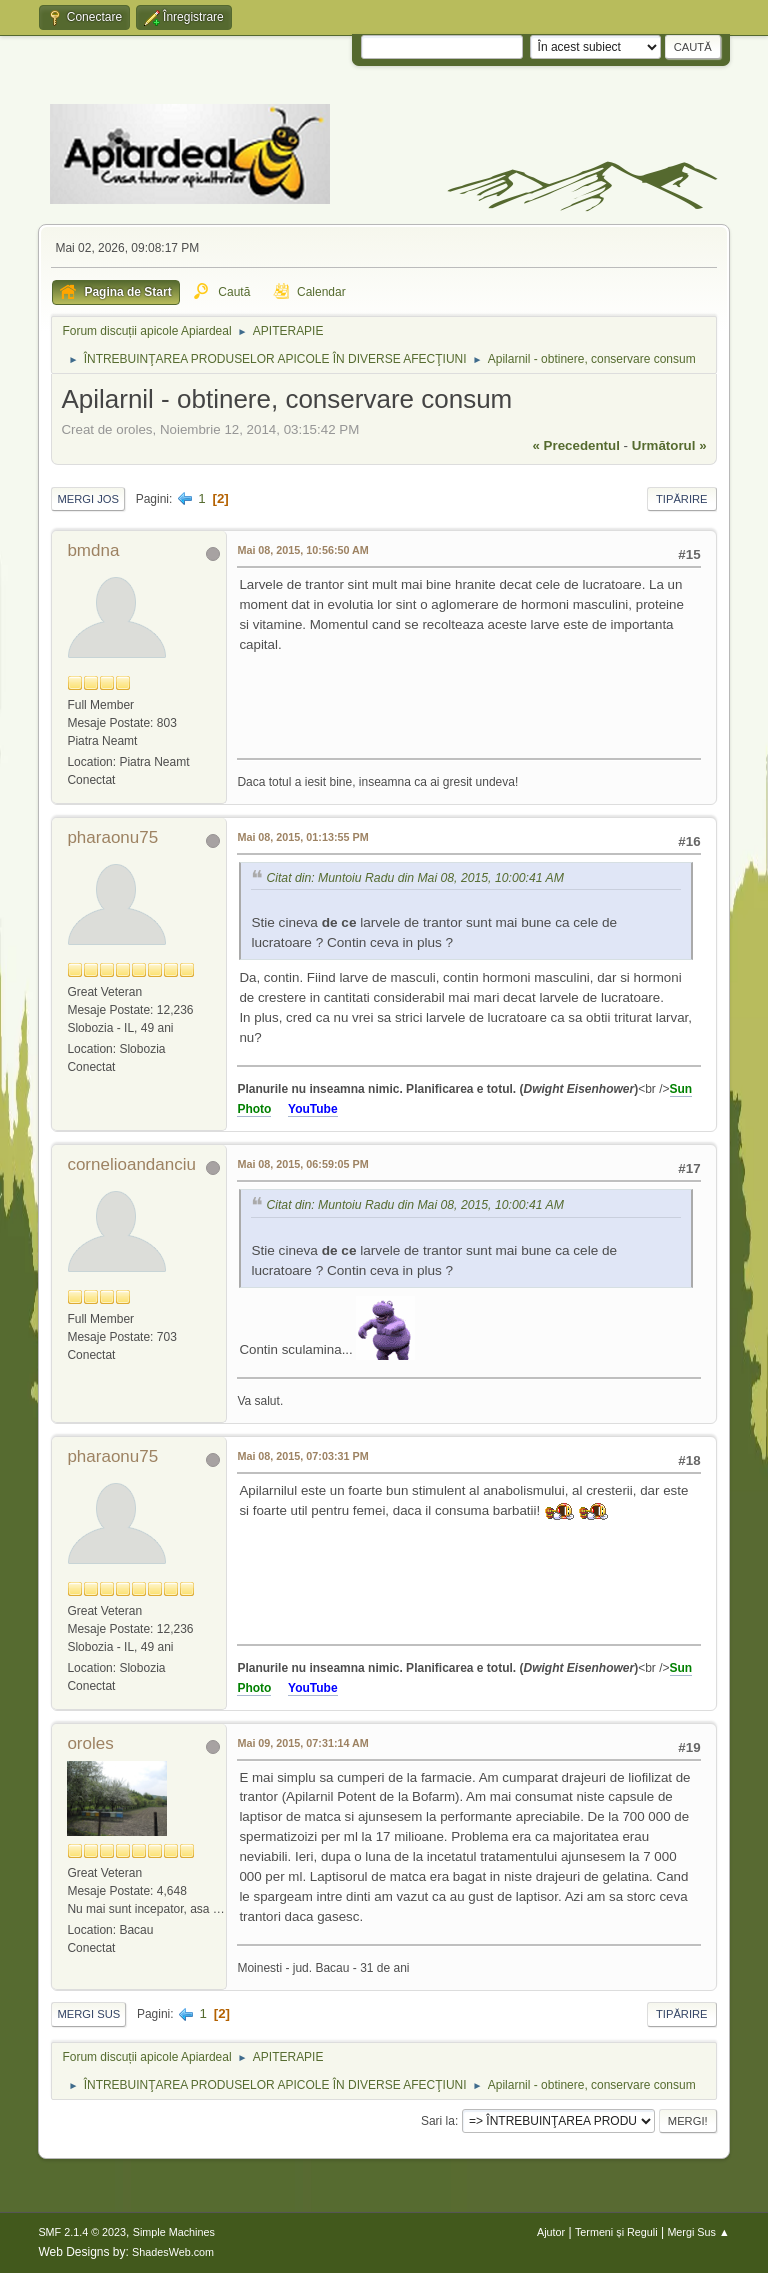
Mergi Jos (88, 499)
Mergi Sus (88, 2014)
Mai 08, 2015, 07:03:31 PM (302, 1456)
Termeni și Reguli (616, 2232)
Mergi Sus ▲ (698, 2232)
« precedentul (576, 445)
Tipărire (682, 499)
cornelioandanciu (131, 1164)
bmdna (93, 550)
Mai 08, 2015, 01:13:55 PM (302, 837)
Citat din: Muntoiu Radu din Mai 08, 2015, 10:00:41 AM (414, 879)
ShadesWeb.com (173, 2252)
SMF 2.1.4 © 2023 (82, 2232)
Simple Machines (174, 2232)
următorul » (669, 445)
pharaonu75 (112, 837)
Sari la (438, 2121)
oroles (90, 1743)
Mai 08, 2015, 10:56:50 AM (302, 550)
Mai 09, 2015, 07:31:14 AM (302, 1743)
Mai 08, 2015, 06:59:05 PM (302, 1164)
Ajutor (551, 2232)
